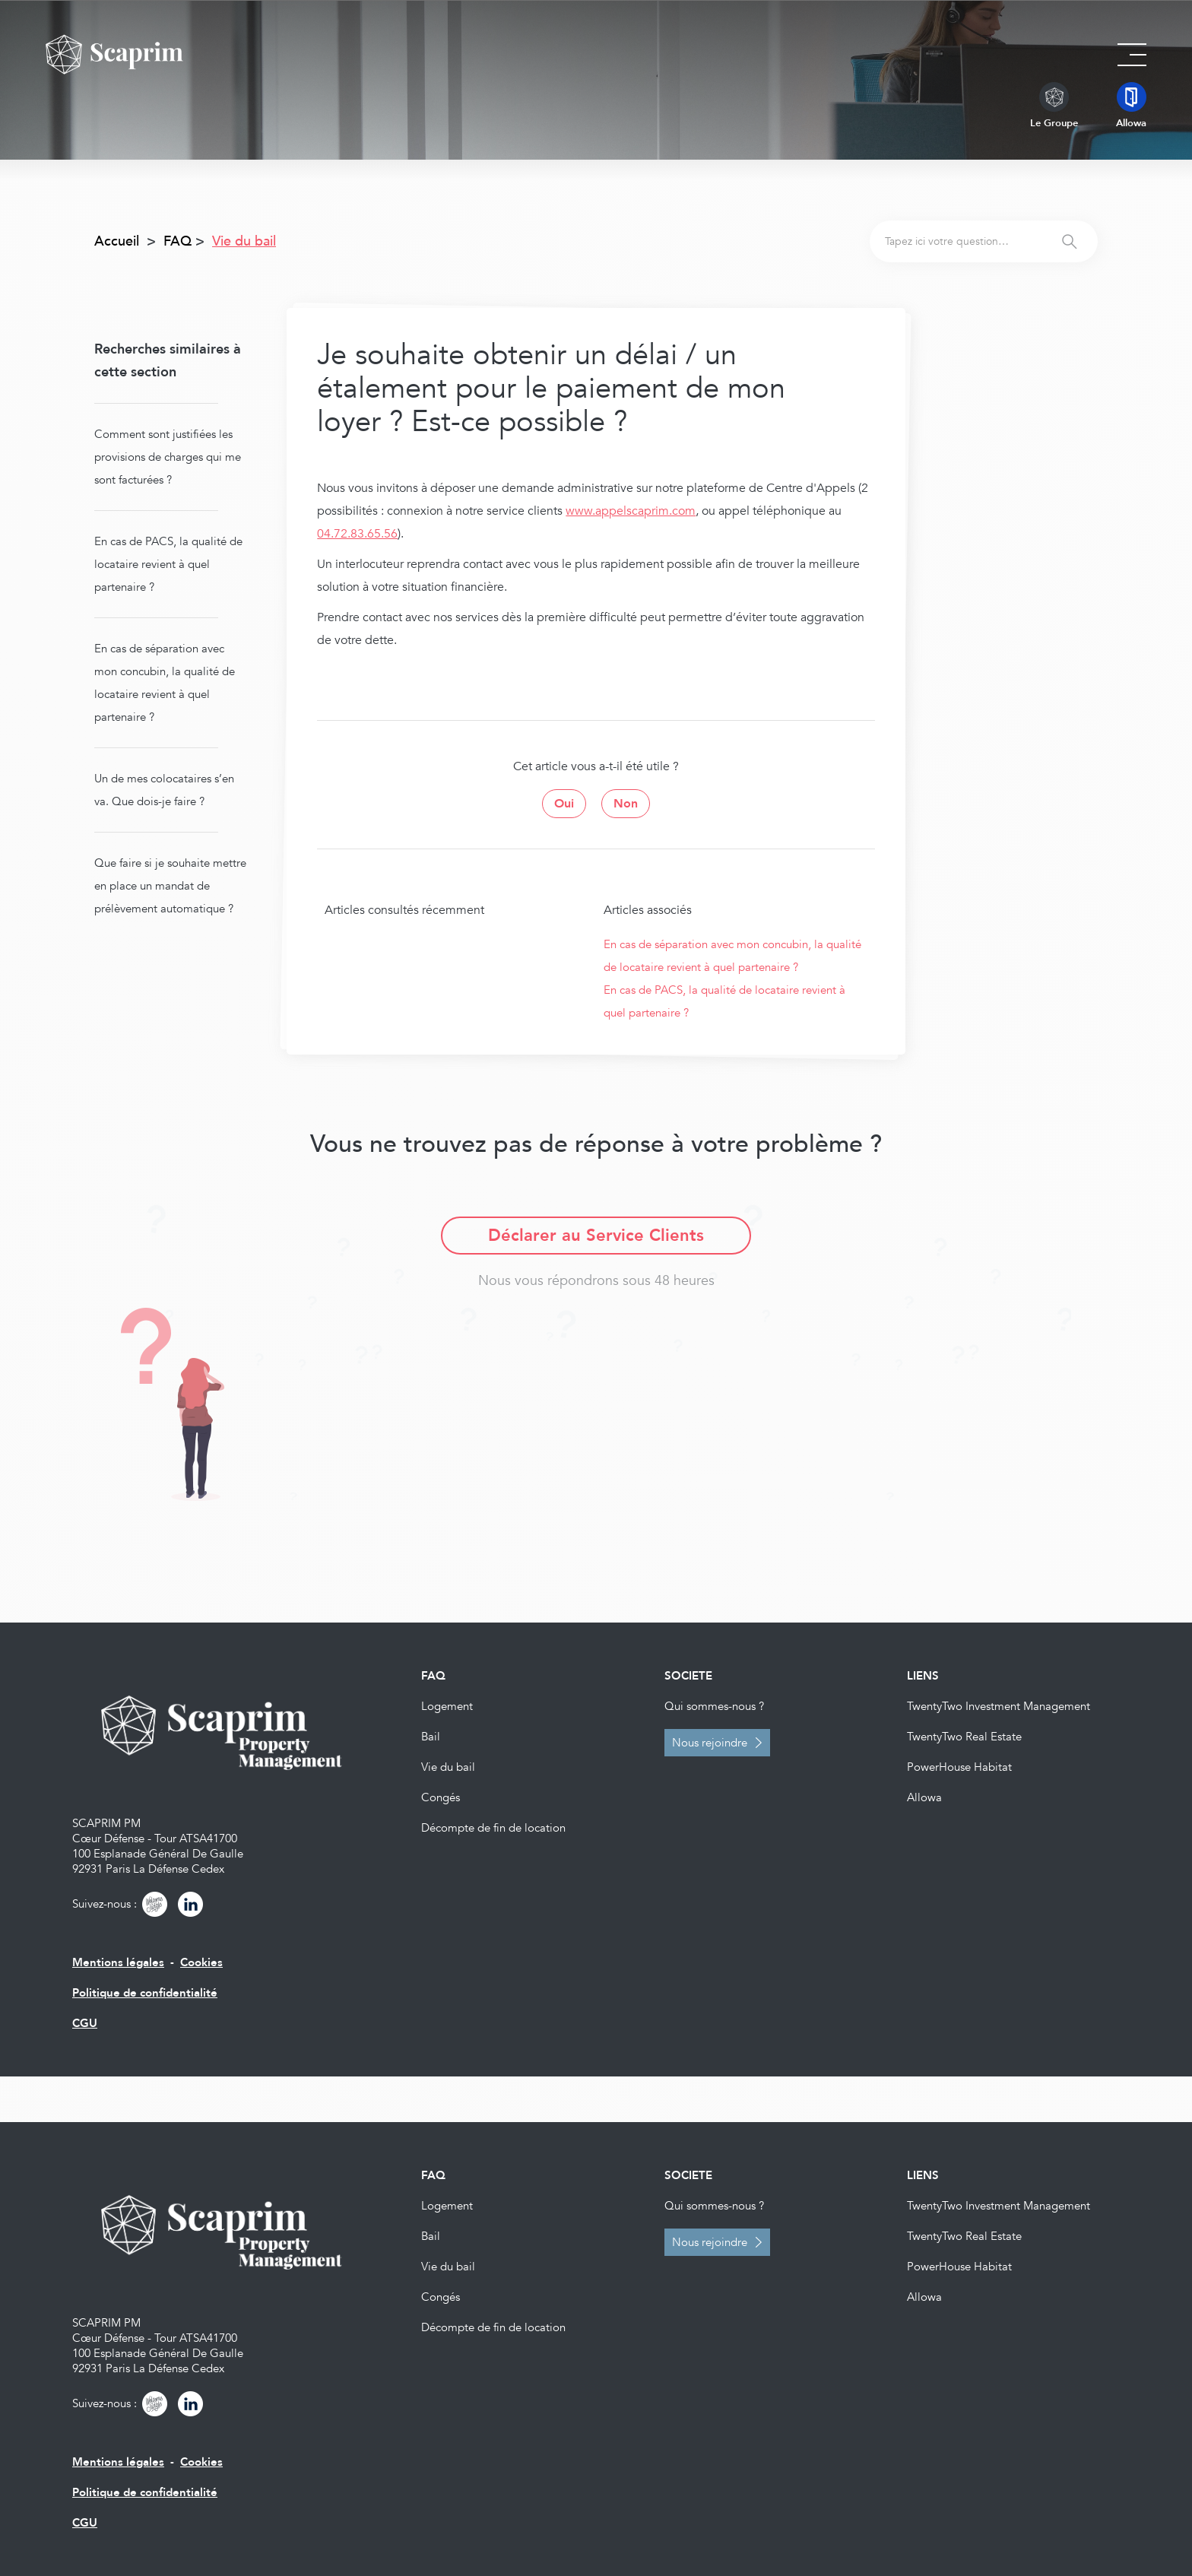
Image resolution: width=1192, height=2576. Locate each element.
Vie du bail (448, 1767)
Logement (447, 1706)
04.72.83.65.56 (357, 533)
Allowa (924, 1797)
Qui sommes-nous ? (714, 1706)
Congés (440, 1797)
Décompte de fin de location (493, 1827)
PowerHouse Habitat (959, 1767)
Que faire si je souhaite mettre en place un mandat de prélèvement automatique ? (170, 885)
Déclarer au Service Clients (596, 1235)
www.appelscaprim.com (631, 511)
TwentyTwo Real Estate (964, 1736)
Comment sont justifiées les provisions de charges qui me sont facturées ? (167, 457)
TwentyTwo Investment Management (998, 1706)
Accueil (116, 241)
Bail (430, 1736)
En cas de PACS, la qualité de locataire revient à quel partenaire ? (168, 564)
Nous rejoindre (709, 1742)
